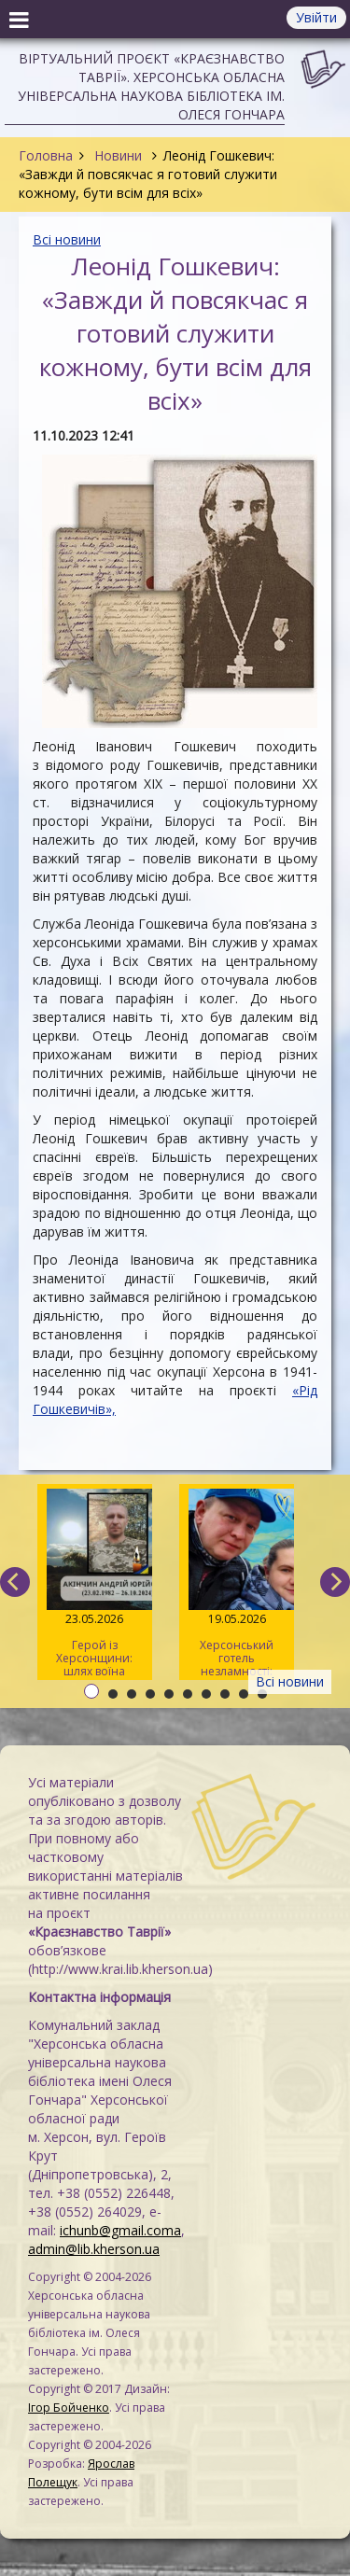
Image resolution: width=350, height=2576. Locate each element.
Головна (46, 155)
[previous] (15, 1582)
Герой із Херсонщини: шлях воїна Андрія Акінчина (95, 1584)
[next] (335, 1582)
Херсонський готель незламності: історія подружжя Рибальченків (237, 1584)
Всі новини (67, 239)
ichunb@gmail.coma (120, 2230)
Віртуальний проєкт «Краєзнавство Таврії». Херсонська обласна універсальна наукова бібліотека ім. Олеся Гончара (151, 86)
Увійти (316, 17)
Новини (118, 155)
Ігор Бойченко (68, 2407)
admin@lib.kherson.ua (94, 2249)
